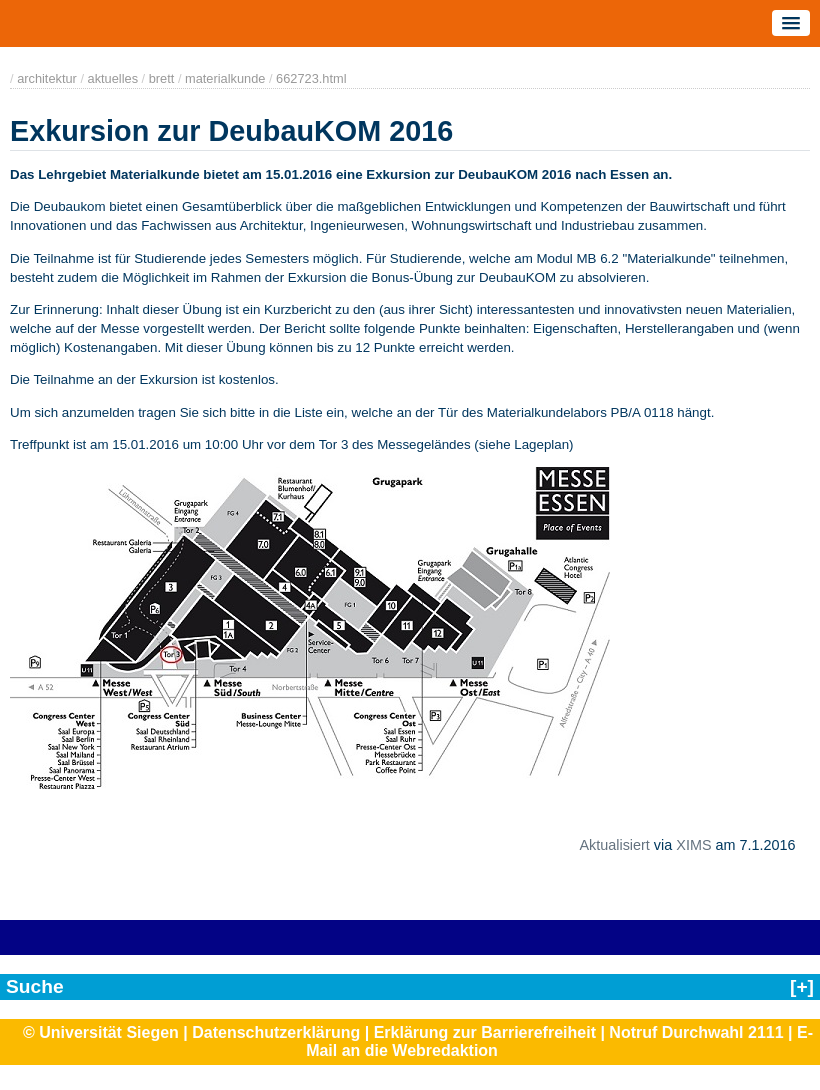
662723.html (311, 78)
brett (162, 78)
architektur (47, 78)
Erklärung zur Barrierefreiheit (485, 1032)
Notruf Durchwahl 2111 (696, 1032)
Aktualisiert (614, 845)
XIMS (693, 845)
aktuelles (113, 78)
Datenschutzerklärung (276, 1032)
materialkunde (225, 78)
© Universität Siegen (101, 1032)
